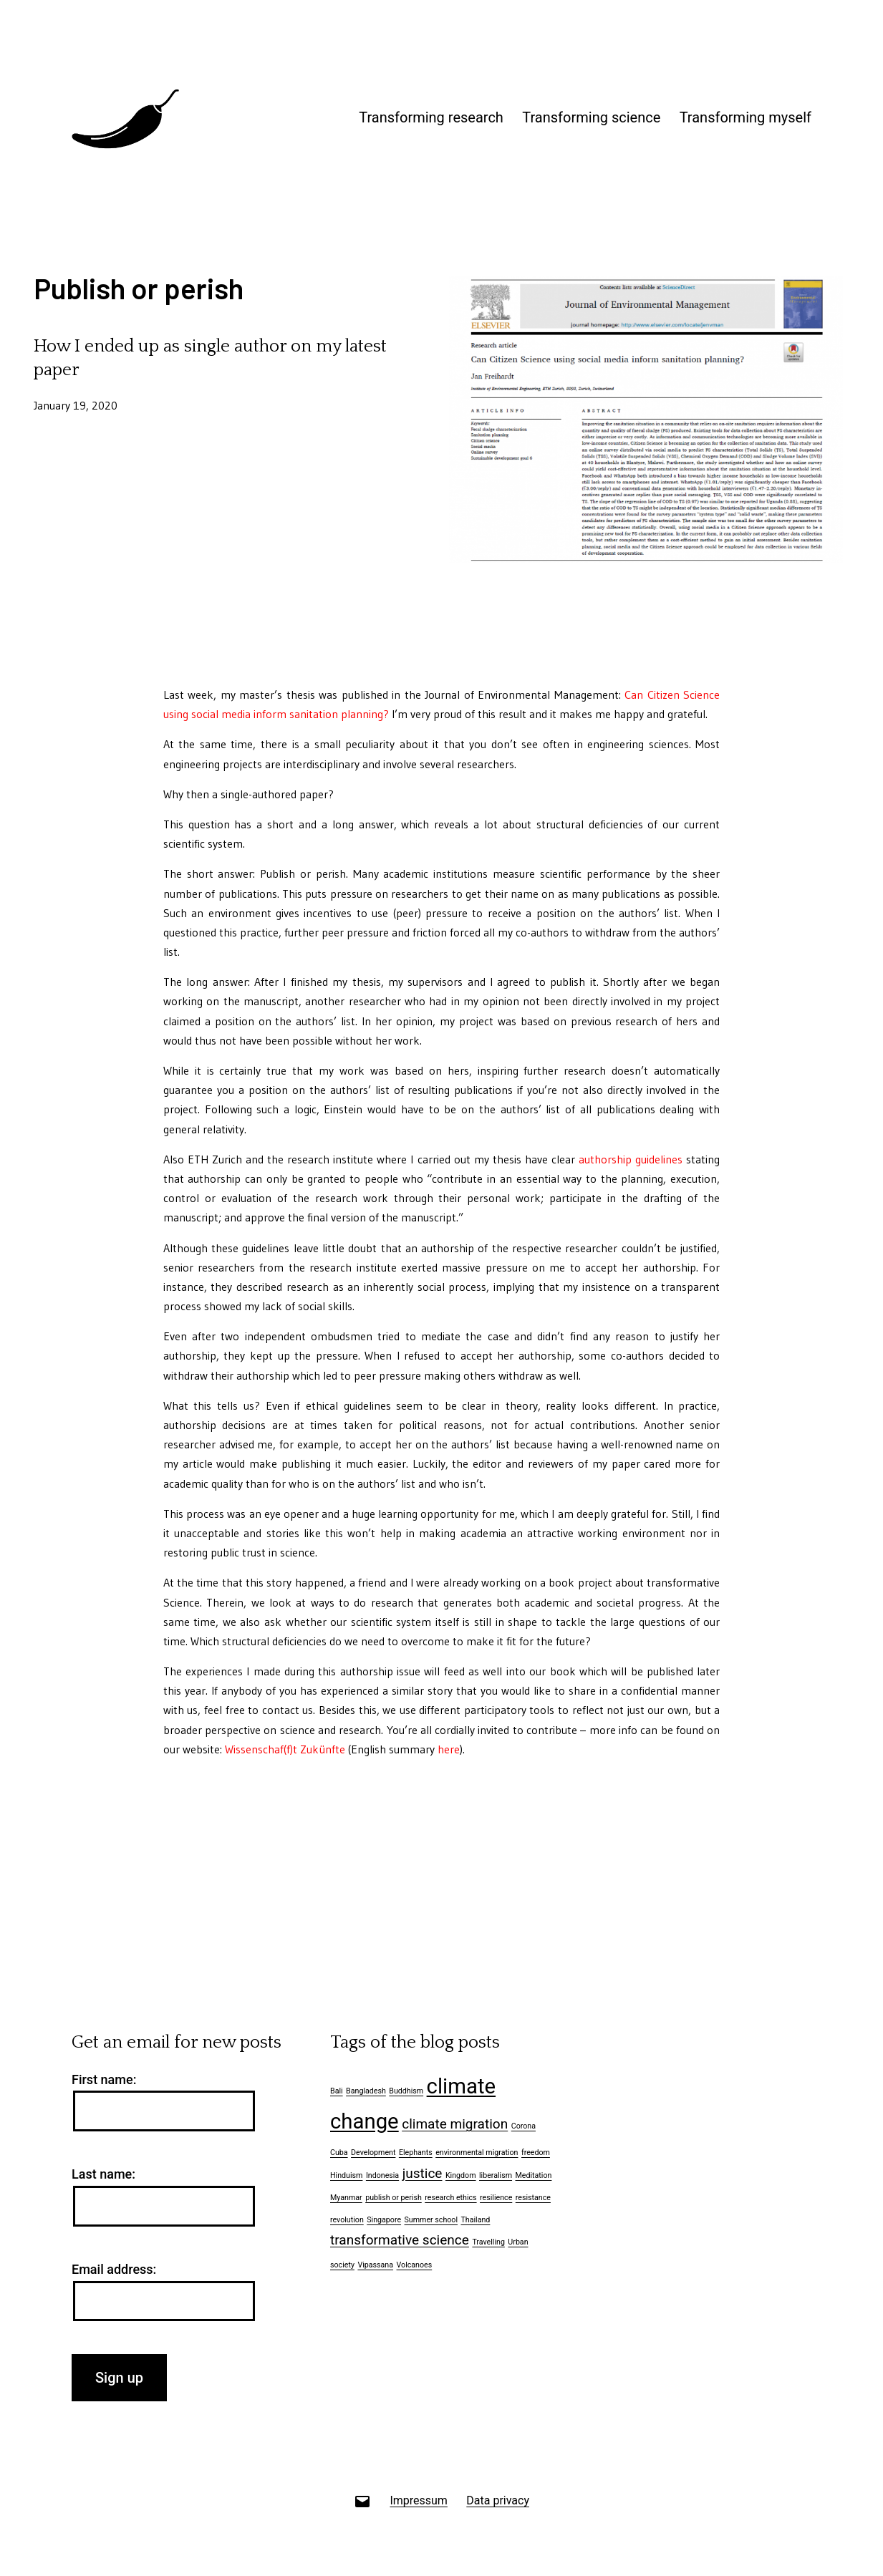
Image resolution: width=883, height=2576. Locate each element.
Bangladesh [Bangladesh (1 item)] (366, 2091)
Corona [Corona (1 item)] (523, 2126)
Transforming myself (745, 117)
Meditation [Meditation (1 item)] (534, 2175)
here (449, 1749)
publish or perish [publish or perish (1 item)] (393, 2197)
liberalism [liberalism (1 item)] (495, 2175)
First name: (104, 2079)
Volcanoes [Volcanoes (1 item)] (415, 2265)
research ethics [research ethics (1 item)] (450, 2197)
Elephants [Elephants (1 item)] (416, 2152)
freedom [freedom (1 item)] (535, 2152)
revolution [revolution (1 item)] (347, 2219)
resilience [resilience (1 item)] (496, 2197)
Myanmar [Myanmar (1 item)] (346, 2197)
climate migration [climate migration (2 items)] (455, 2124)
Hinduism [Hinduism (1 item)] (346, 2175)
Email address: (114, 2269)
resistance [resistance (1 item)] (533, 2197)
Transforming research (431, 117)
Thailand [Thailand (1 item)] (475, 2219)
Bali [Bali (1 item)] (336, 2091)
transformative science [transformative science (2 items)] (399, 2240)
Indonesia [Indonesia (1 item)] (382, 2175)
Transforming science (591, 117)
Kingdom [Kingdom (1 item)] (460, 2175)
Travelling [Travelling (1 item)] (488, 2242)
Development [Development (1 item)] (373, 2152)
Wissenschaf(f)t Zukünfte (285, 1749)
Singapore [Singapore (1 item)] (384, 2219)
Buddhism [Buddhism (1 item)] (406, 2091)
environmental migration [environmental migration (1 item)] (476, 2152)
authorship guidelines (630, 1159)
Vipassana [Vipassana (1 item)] (375, 2265)
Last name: (103, 2174)
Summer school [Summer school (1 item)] (431, 2219)
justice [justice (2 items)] (422, 2173)
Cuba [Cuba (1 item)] (339, 2152)
